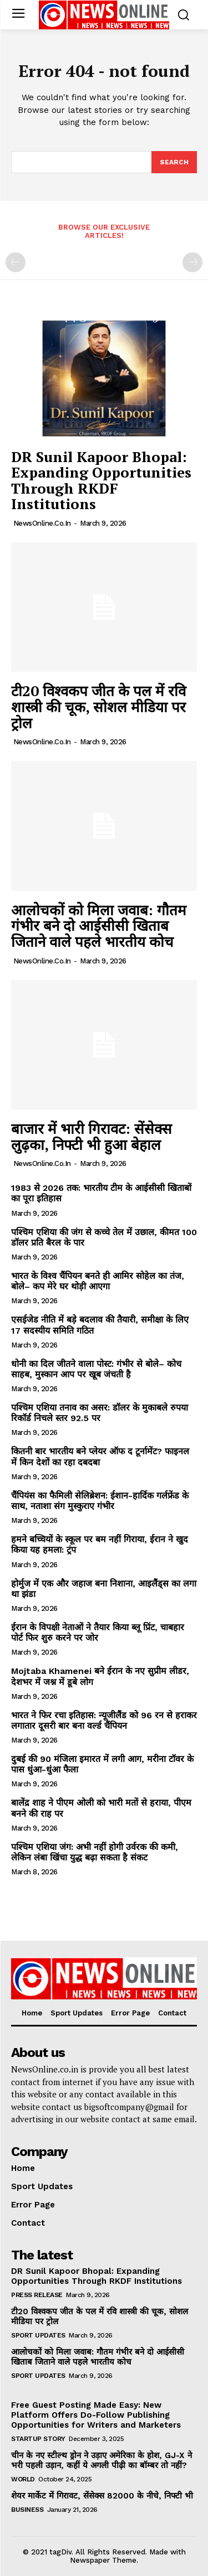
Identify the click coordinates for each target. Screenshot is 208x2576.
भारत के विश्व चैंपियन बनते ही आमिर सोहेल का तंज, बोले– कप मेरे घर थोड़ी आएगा (97, 1281)
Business (27, 2509)
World (23, 2479)
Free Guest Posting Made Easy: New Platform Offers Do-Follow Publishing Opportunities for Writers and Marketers (96, 2415)
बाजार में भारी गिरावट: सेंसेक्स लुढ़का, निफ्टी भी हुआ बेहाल (91, 1136)
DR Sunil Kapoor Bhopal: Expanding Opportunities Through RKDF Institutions (101, 480)
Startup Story (38, 2439)
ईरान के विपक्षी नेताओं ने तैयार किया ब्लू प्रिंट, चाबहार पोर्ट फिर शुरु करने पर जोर (97, 1632)
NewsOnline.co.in (42, 523)
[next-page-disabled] (192, 262)
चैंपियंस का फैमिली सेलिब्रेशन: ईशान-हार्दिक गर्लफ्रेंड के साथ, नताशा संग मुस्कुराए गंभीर (100, 1500)
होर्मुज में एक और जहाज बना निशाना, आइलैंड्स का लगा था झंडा (103, 1588)
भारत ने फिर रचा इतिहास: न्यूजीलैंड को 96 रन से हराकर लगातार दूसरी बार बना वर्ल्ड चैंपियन (104, 1720)
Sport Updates (38, 2335)
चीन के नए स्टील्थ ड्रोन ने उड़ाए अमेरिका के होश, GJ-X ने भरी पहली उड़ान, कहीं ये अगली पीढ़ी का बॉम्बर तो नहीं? (101, 2460)
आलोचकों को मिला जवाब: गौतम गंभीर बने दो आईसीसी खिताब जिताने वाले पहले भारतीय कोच (98, 925)
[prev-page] (16, 262)
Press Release (37, 2295)
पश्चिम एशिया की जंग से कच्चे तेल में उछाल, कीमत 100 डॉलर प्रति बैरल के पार (104, 1237)
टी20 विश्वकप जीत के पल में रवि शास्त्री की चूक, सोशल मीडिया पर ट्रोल (98, 706)
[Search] (174, 162)
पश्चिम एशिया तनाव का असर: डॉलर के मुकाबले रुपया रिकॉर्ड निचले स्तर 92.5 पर (99, 1412)
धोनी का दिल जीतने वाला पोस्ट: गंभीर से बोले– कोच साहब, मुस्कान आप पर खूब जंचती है (96, 1369)
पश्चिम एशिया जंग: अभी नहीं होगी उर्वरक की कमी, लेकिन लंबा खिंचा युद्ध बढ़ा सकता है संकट (94, 1852)
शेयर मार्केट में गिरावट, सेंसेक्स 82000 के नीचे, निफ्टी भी (102, 2496)
